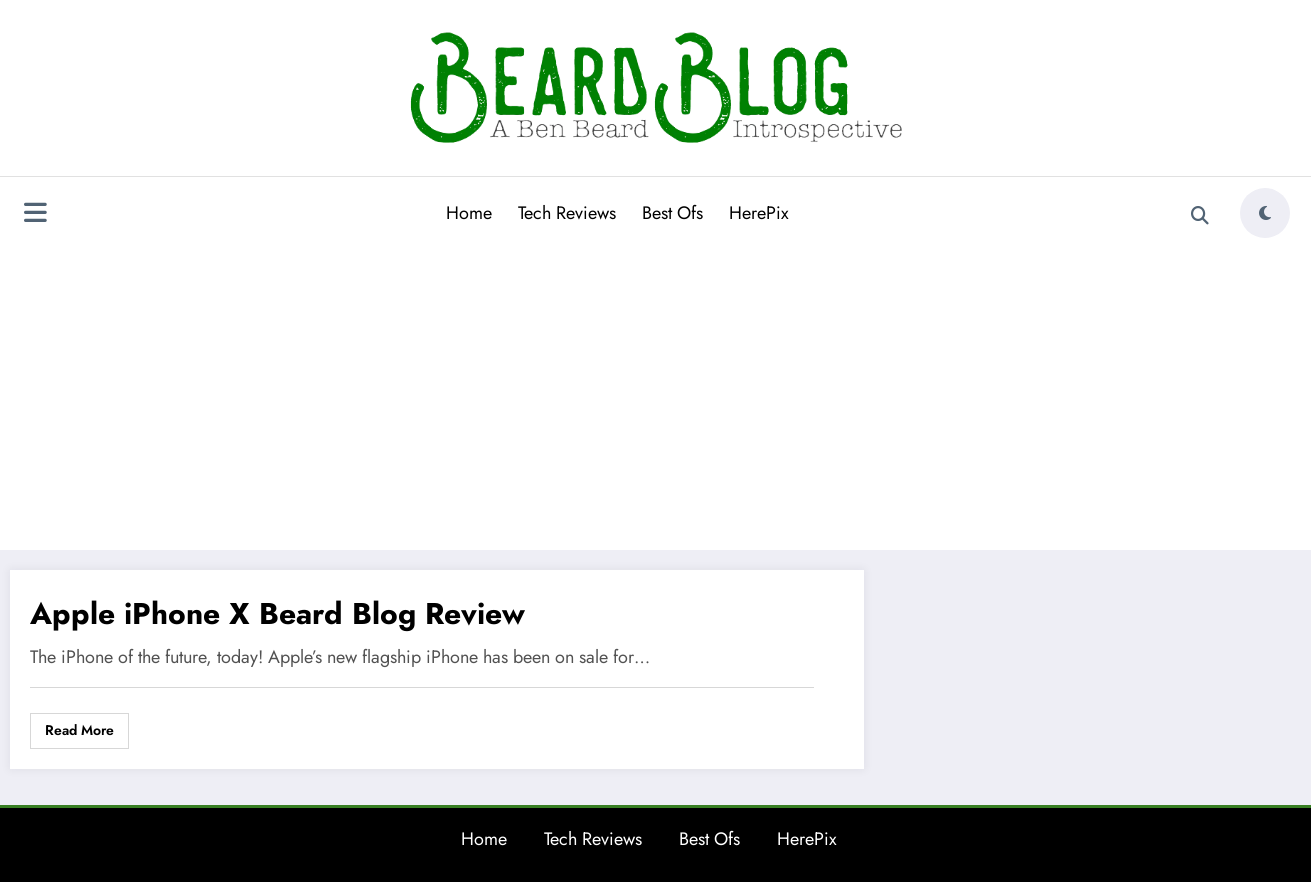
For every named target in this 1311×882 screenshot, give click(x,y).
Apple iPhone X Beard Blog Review (277, 613)
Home (469, 213)
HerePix (759, 213)
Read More (79, 730)
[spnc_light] (1265, 213)
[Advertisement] (656, 394)
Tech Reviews (567, 213)
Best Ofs (672, 213)
